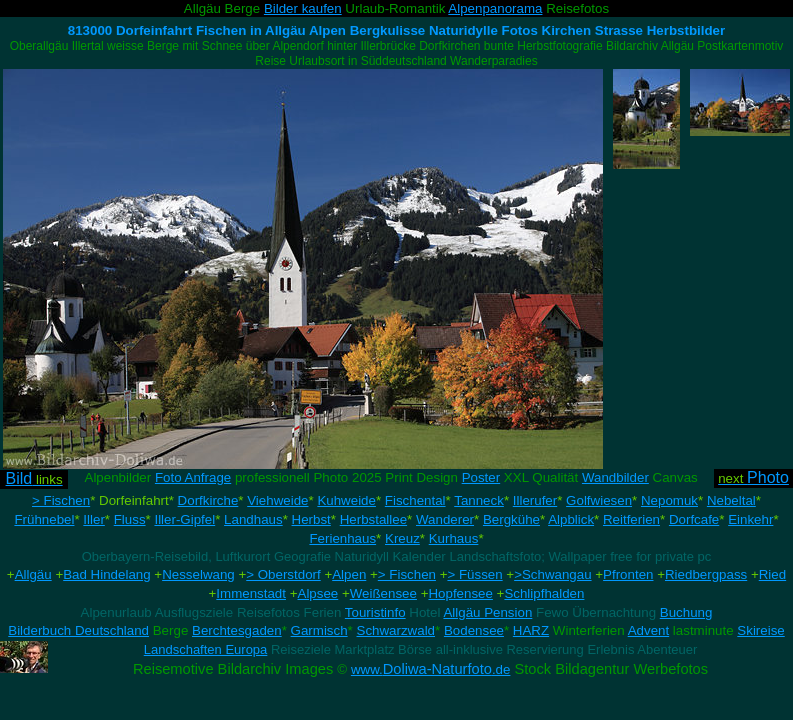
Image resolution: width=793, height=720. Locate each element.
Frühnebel (44, 519)
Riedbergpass (706, 574)
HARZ (531, 630)
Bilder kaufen (303, 8)
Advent (649, 630)
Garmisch (319, 630)
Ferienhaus (342, 538)
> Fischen (61, 500)
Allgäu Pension (487, 612)
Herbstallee (373, 519)
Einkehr (750, 519)
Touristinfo (375, 612)
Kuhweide (346, 500)
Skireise (760, 630)
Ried (772, 574)
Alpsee (318, 593)
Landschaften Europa (206, 649)
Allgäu (33, 574)
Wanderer (445, 519)
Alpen (349, 574)
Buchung (686, 612)
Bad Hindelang (106, 574)
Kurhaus (454, 538)
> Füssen (474, 574)
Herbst (311, 519)
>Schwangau (552, 574)
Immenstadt (251, 593)
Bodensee (474, 630)
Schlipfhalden (544, 593)
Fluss (130, 519)
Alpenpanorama (495, 8)
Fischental (415, 500)
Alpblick (571, 519)
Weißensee (383, 593)
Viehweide (277, 500)
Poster (481, 477)
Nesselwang (198, 574)
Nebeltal (731, 500)
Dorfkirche (208, 500)
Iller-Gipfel (184, 519)
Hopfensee (460, 593)
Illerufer (535, 500)
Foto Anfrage (193, 477)
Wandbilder (615, 477)
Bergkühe (511, 519)
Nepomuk (669, 500)
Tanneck (479, 500)
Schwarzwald (396, 630)
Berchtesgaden (237, 630)
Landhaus (253, 519)
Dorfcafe (694, 519)
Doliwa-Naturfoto (431, 669)
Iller (93, 519)
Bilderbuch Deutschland (78, 630)
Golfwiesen (599, 500)
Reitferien (631, 519)
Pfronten (628, 574)
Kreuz (402, 538)
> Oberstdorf (283, 574)
